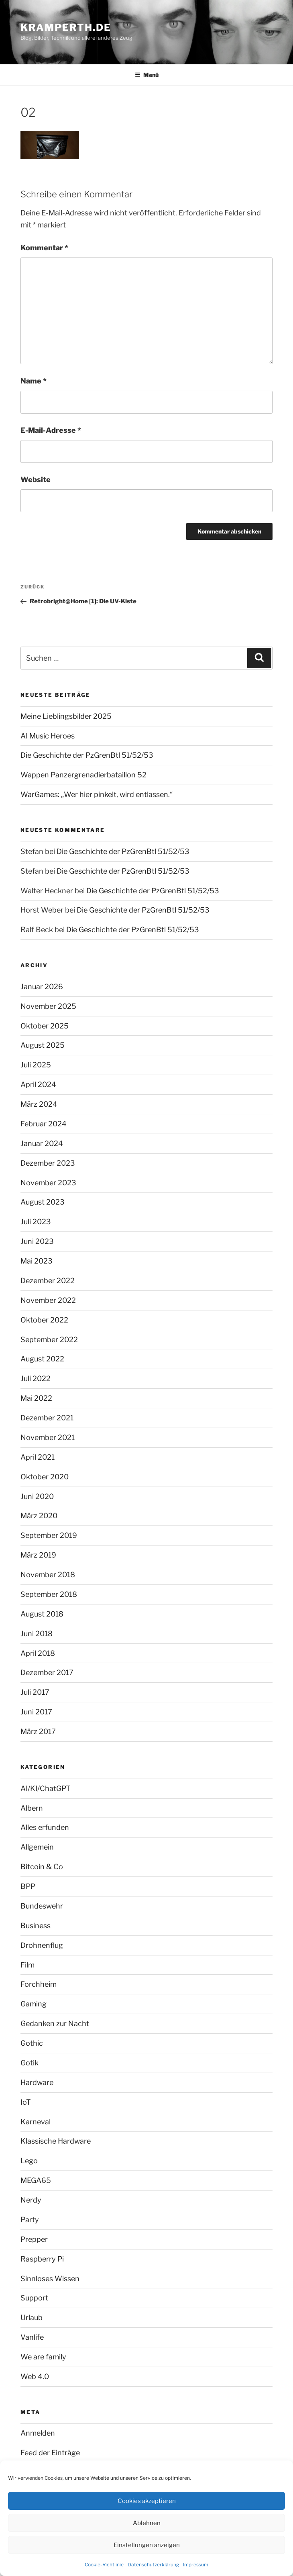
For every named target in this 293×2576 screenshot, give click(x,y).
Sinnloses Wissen (49, 2278)
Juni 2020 (37, 1496)
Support (34, 2298)
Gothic (31, 2043)
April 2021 (37, 1457)
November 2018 (47, 1574)
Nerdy (30, 2200)
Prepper (34, 2239)
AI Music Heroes (47, 736)
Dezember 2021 (46, 1418)
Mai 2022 (36, 1398)
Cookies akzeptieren (147, 2501)
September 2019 (48, 1535)
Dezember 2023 (47, 1163)
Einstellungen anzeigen (147, 2545)
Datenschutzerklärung (153, 2565)
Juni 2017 (36, 1712)
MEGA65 (35, 2180)
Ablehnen (147, 2523)
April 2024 (38, 1084)
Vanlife (32, 2337)
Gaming (33, 2004)
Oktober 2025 (44, 1026)
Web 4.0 (34, 2376)
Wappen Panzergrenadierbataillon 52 (83, 775)
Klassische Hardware (55, 2141)
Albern (31, 1808)
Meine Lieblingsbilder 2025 (66, 716)
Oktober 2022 (44, 1320)
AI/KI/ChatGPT (45, 1788)
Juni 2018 (36, 1633)
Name (33, 381)
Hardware (36, 2082)
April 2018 (37, 1653)
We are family (43, 2357)
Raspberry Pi (42, 2259)
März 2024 (38, 1104)
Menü (147, 74)
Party (29, 2219)
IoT (25, 2102)
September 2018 (48, 1594)
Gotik (29, 2063)
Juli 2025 (35, 1065)
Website (35, 479)
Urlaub (31, 2317)
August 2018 (41, 1614)
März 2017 (38, 1731)
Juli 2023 (35, 1221)
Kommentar (44, 247)
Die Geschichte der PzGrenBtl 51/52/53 (86, 755)
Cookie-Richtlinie (104, 2565)
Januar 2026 (41, 986)
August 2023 (42, 1202)
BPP (27, 1886)
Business (35, 1925)
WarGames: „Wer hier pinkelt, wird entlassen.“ (96, 794)
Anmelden (37, 2433)
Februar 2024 (43, 1124)
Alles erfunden (44, 1827)
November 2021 (47, 1437)
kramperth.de (65, 27)
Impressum (195, 2565)
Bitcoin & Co (41, 1866)
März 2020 (38, 1515)
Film (27, 1965)
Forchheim (38, 1984)
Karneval (35, 2122)
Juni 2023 (37, 1241)
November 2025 (48, 1006)
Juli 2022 (35, 1378)
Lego (29, 2160)
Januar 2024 (41, 1143)
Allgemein (37, 1847)
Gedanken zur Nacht (54, 2023)
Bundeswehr (41, 1906)
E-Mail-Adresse (50, 430)
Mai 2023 (36, 1261)
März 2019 (38, 1555)
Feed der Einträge (50, 2452)
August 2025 (42, 1045)
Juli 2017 (34, 1692)
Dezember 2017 (46, 1672)
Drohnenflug (41, 1945)
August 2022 (42, 1359)
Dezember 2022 (47, 1280)
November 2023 (48, 1182)
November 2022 (48, 1300)
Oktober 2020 (44, 1477)
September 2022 (49, 1339)
